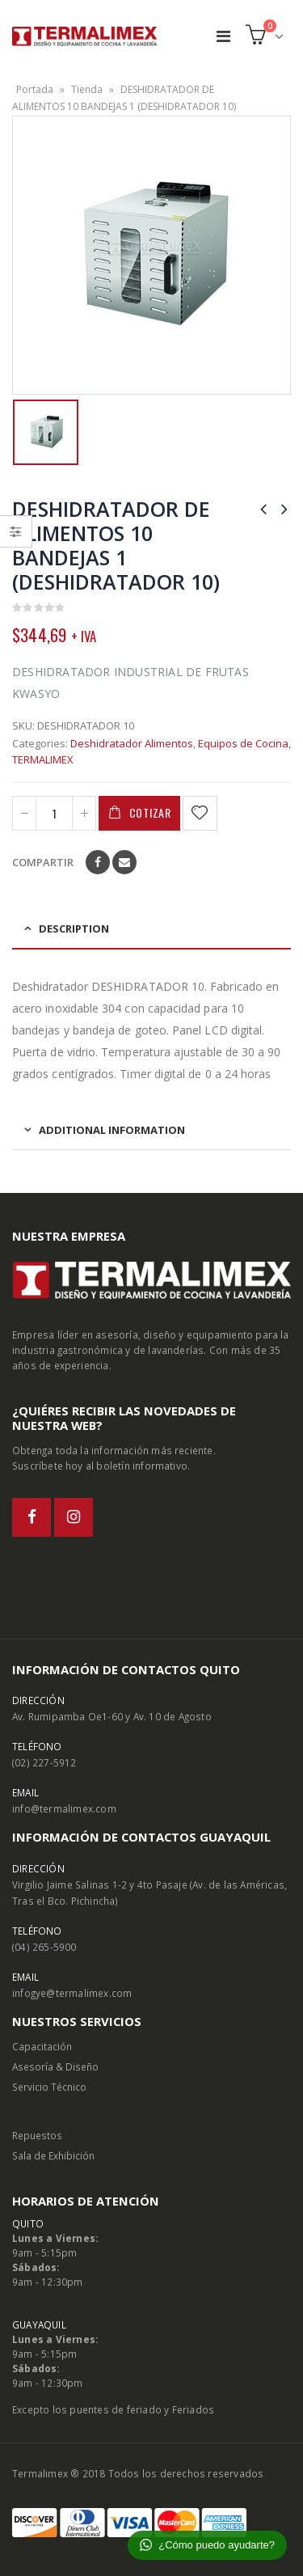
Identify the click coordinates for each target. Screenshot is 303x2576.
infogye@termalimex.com (72, 1992)
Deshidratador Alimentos (131, 743)
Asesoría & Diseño (55, 2066)
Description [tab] (74, 928)
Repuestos (37, 2135)
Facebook (98, 862)
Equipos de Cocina (243, 743)
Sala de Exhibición (53, 2155)
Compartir (43, 862)
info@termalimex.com (64, 1808)
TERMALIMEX (43, 759)
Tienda (87, 89)
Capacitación (42, 2046)
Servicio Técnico (49, 2086)
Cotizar (150, 812)
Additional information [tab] (112, 1130)
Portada (34, 89)
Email (124, 862)
